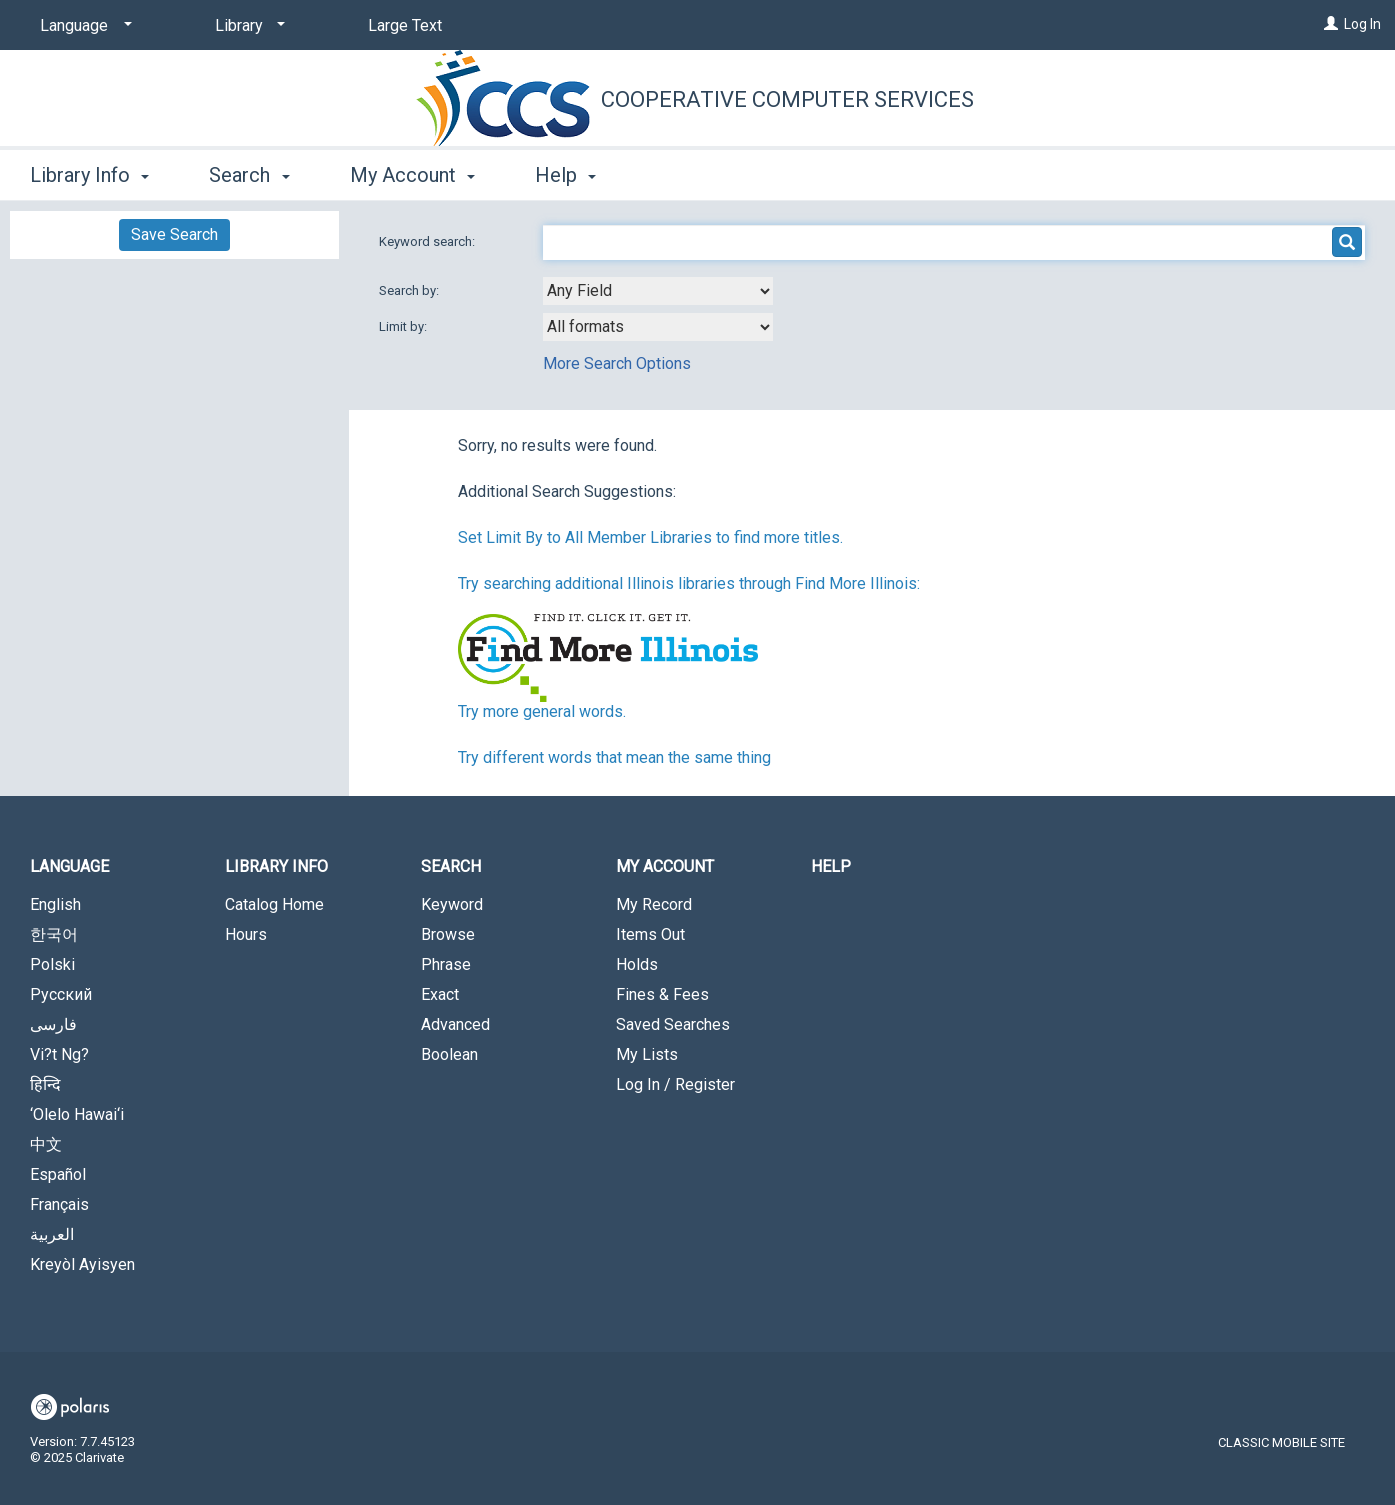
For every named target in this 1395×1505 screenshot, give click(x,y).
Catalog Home (274, 904)
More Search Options (617, 363)
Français (59, 1204)
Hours (246, 934)
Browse (448, 934)
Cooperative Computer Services (787, 99)
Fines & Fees (662, 994)
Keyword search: (428, 241)
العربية (52, 1234)
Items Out (650, 934)
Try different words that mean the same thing (614, 757)
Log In (1362, 24)
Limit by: (404, 326)
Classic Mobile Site (1281, 1442)
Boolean (449, 1054)
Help (831, 866)
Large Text (405, 25)
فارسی (53, 1024)
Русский (61, 994)
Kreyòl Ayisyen (82, 1264)
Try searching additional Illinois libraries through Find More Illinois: (689, 583)
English (55, 904)
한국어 (54, 934)
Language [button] (69, 866)
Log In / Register (675, 1084)
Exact (440, 994)
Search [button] (249, 175)
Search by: (410, 290)
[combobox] (658, 291)
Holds (637, 964)
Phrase (446, 964)
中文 (46, 1144)
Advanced (455, 1024)
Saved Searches (673, 1024)
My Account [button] (412, 175)
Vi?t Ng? (59, 1054)
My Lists (647, 1054)
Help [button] (565, 175)
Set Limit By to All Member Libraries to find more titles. (650, 537)
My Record (654, 904)
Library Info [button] (89, 175)
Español (58, 1174)
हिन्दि (45, 1084)
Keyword (452, 904)
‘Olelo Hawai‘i (77, 1114)
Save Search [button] (174, 234)
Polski (52, 964)
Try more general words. (542, 711)
